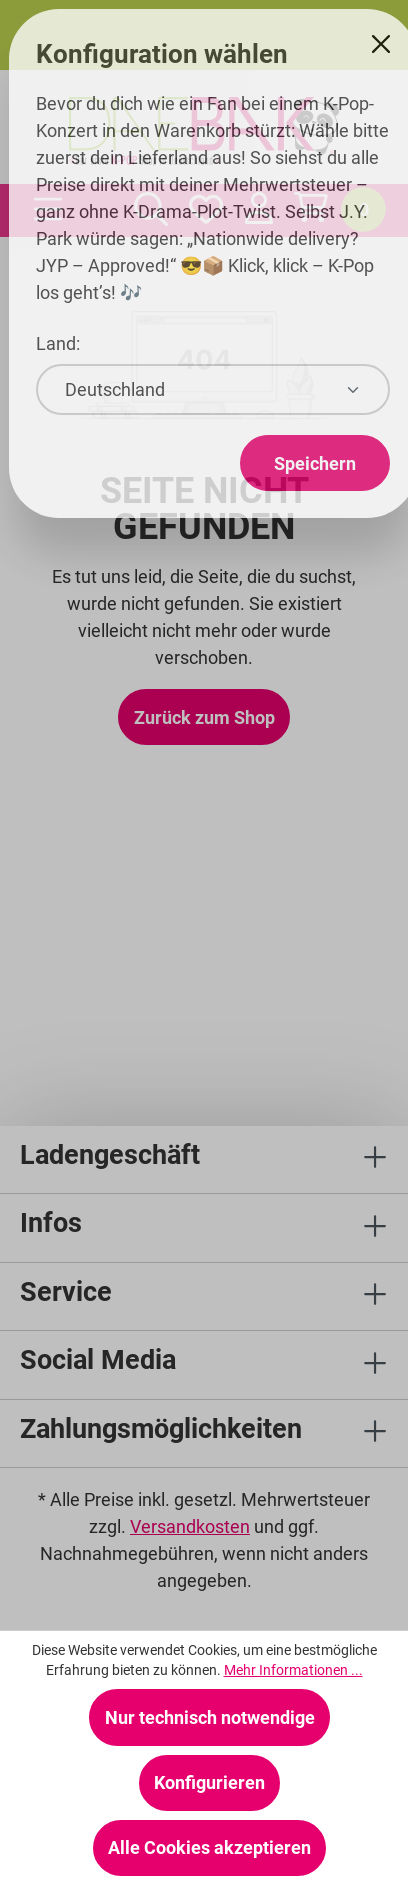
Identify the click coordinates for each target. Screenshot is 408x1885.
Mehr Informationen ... (293, 1670)
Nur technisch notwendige (210, 1717)
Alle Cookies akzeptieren (209, 1847)
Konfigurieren (209, 1782)
